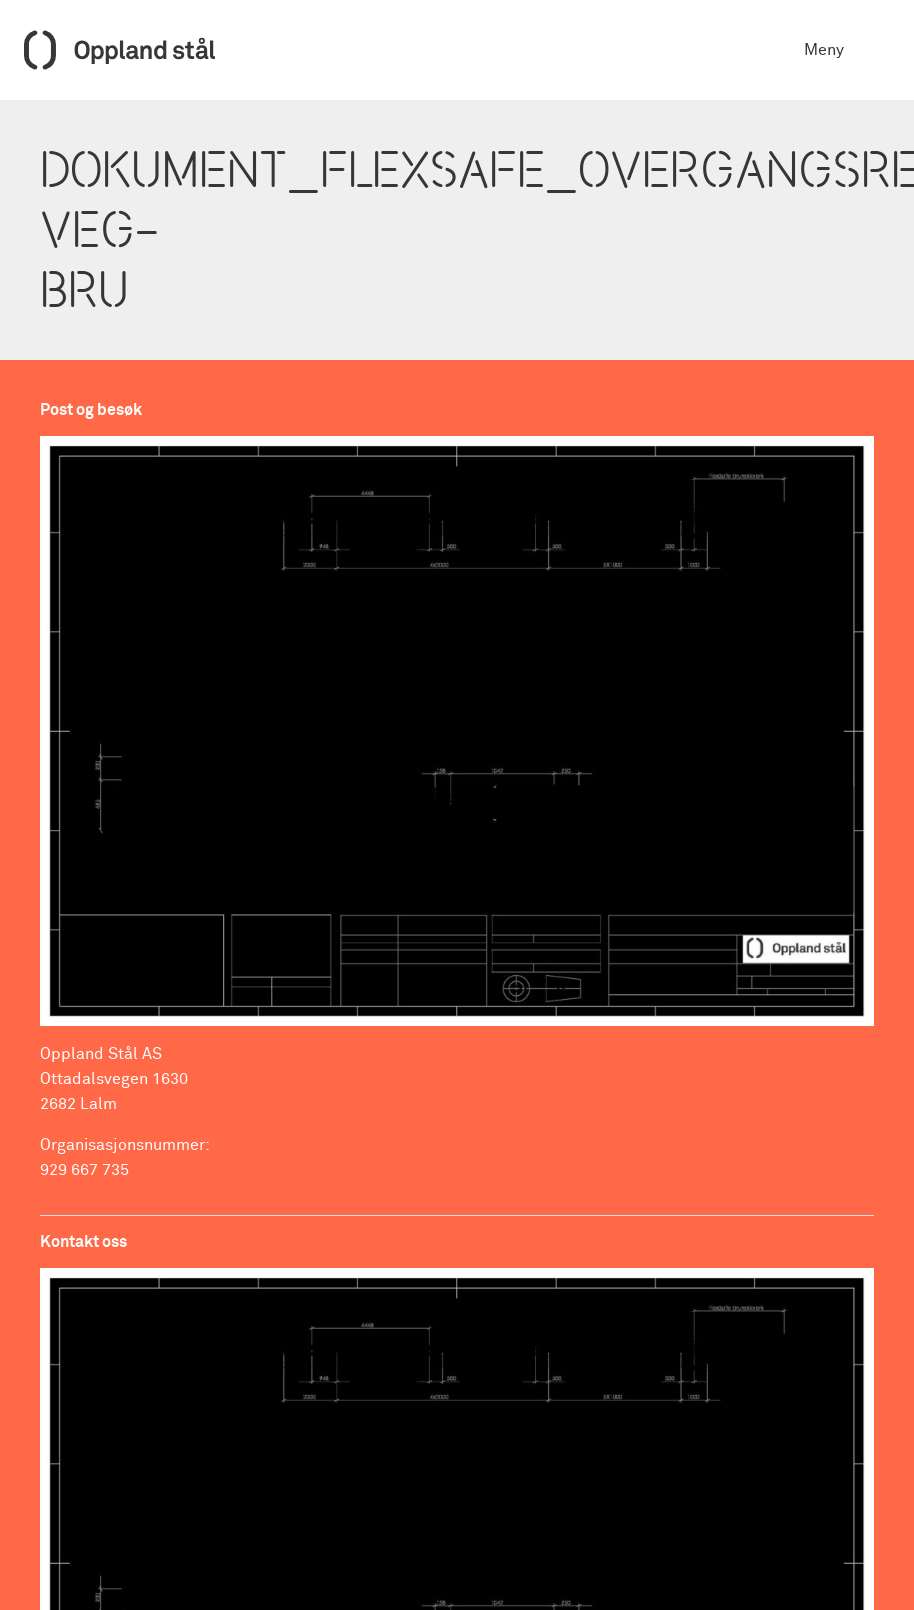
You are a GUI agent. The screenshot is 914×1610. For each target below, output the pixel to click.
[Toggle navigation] (876, 50)
